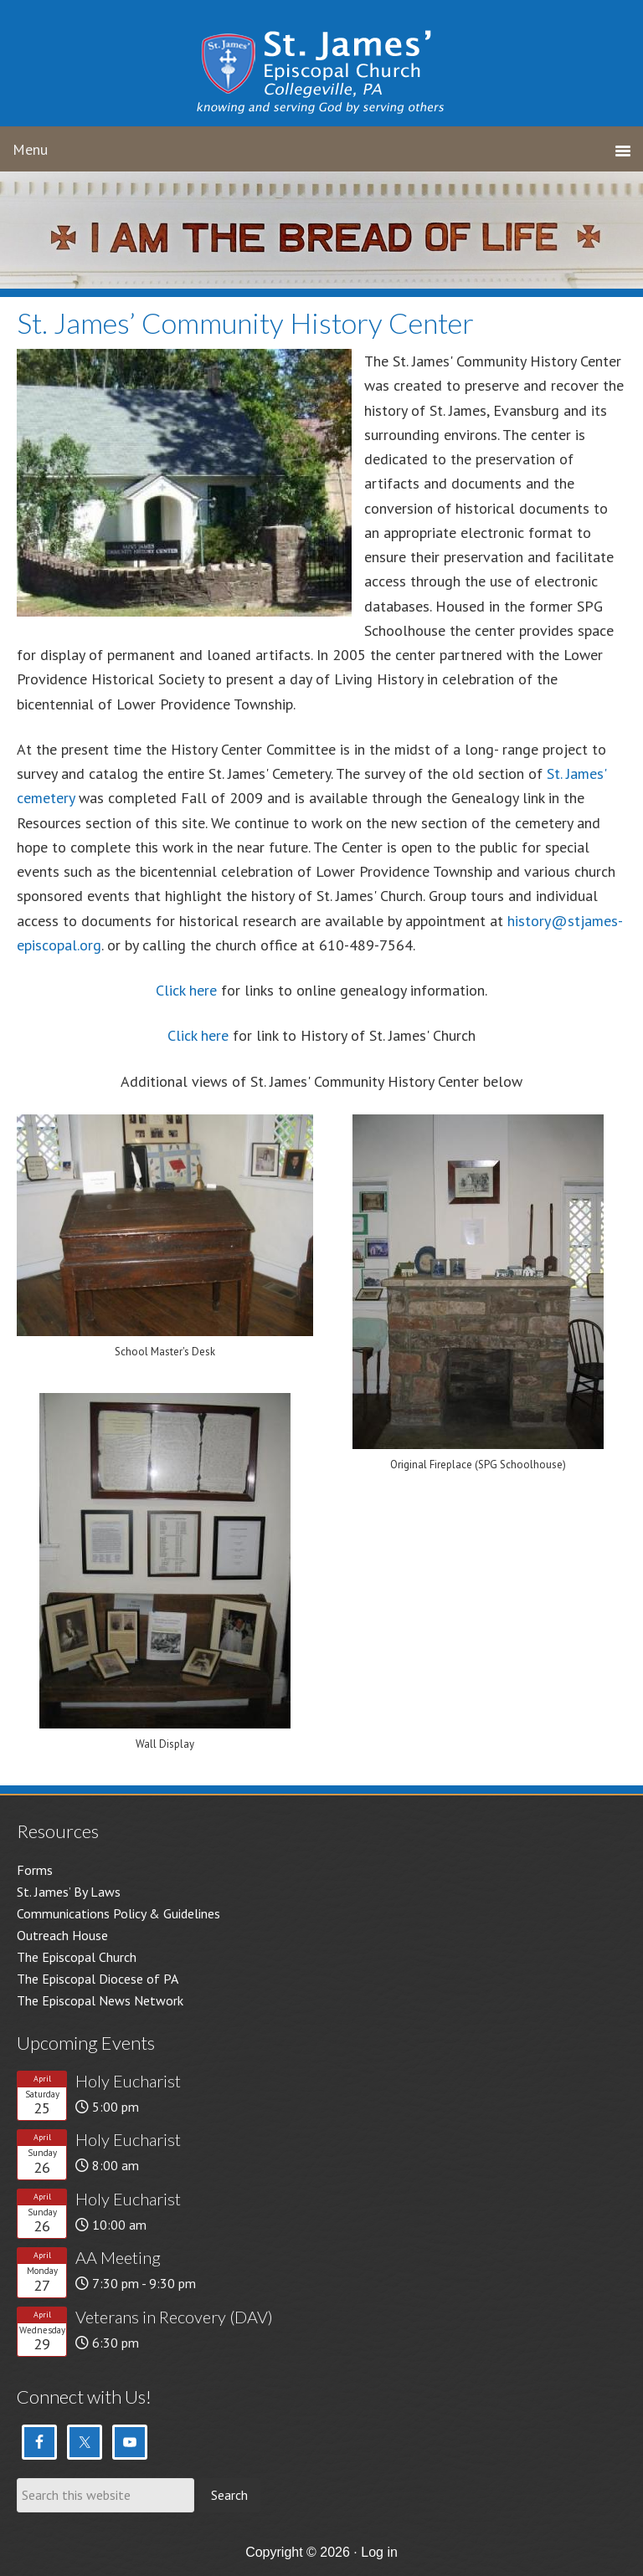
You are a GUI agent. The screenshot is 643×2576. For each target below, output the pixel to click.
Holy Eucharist (128, 2081)
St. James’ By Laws (69, 1891)
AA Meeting (118, 2257)
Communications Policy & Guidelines (118, 1913)
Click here (186, 990)
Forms (35, 1870)
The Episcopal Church (76, 1957)
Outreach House (62, 1935)
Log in (379, 2552)
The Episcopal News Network (100, 2000)
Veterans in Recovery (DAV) (174, 2317)
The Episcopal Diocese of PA (97, 1978)
